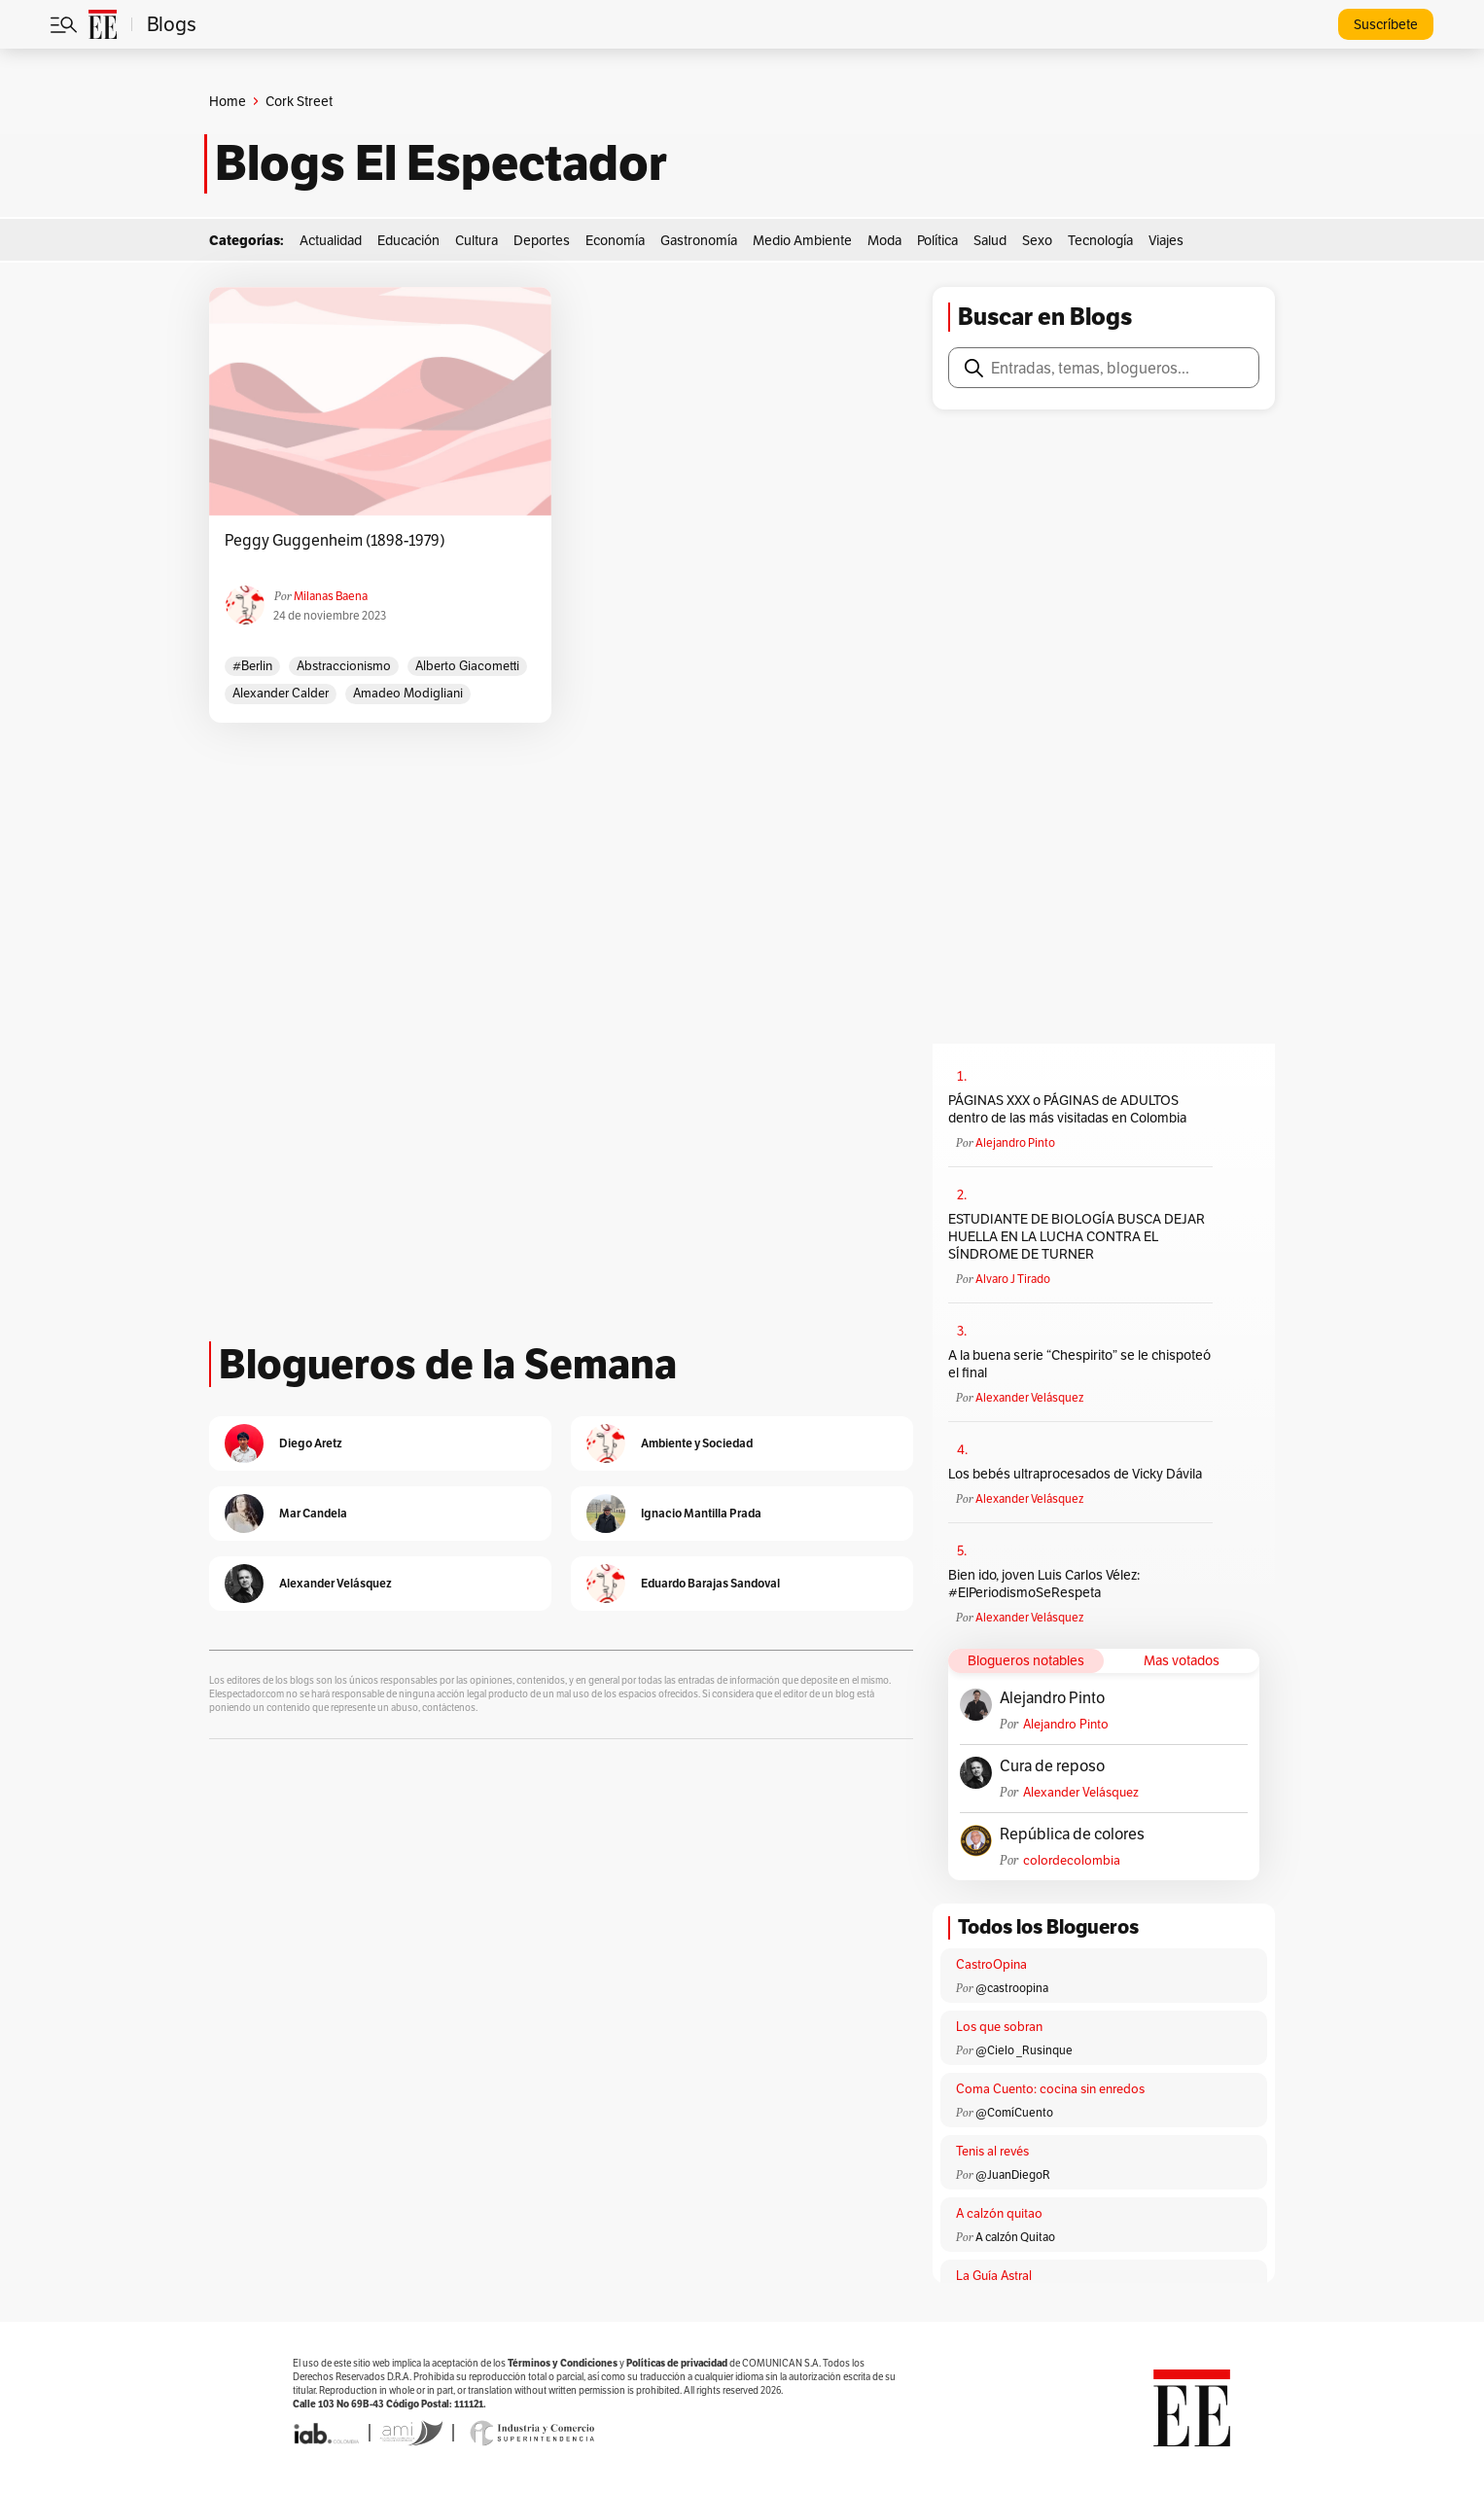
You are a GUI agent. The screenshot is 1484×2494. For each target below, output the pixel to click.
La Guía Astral (994, 2275)
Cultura (476, 240)
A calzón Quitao (1015, 2236)
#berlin (252, 666)
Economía (615, 240)
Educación (408, 240)
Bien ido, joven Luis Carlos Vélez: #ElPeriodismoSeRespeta (1044, 1583)
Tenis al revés (992, 2151)
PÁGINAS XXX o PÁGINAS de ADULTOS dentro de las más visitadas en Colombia (1067, 1108)
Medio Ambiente (802, 240)
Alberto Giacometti (467, 666)
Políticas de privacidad (676, 2363)
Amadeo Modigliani (408, 693)
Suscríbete (1386, 24)
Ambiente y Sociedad (697, 1443)
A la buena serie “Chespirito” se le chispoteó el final (1079, 1363)
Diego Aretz (310, 1443)
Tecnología (1100, 240)
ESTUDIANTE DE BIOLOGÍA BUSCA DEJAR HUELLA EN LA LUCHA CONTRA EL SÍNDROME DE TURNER (1076, 1236)
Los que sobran (999, 2026)
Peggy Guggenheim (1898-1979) (335, 541)
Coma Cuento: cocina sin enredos (1050, 2089)
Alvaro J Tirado (1012, 1278)
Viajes (1166, 240)
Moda (884, 240)
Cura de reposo (1052, 1766)
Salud (990, 240)
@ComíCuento (1014, 2112)
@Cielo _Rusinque (1024, 2050)
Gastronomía (698, 240)
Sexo (1037, 240)
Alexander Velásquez (1029, 1397)
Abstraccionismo (344, 666)
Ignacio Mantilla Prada (701, 1513)
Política (937, 240)
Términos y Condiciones (563, 2363)
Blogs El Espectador (441, 163)
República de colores (1072, 1834)
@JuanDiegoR (1012, 2174)
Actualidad (331, 240)
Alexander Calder (280, 693)
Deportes (541, 240)
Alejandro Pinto (1015, 1142)
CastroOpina (991, 1964)
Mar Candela (313, 1513)
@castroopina (1011, 1987)
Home (227, 101)
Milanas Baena (331, 595)
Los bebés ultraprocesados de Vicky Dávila (1078, 1473)
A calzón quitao (999, 2213)
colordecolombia (1071, 1860)
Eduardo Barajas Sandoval (710, 1583)
